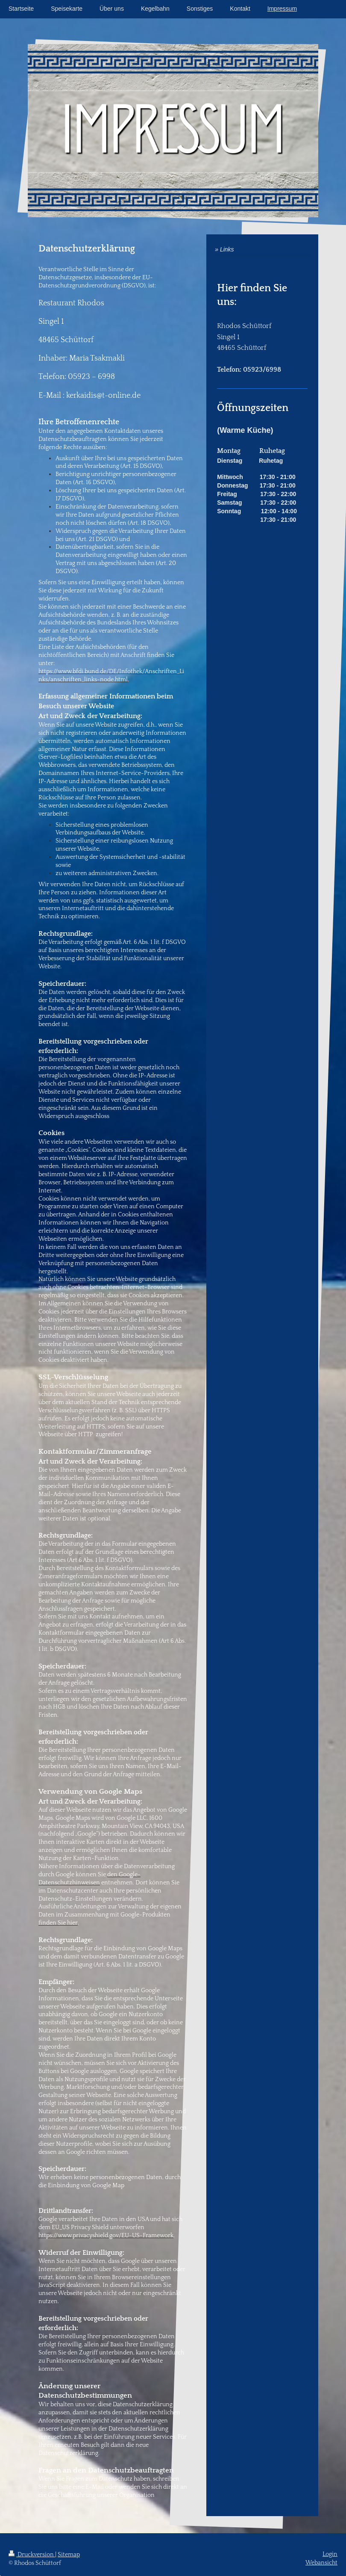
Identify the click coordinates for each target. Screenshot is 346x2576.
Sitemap (69, 2554)
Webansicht (321, 2562)
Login (330, 2554)
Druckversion (32, 2554)
